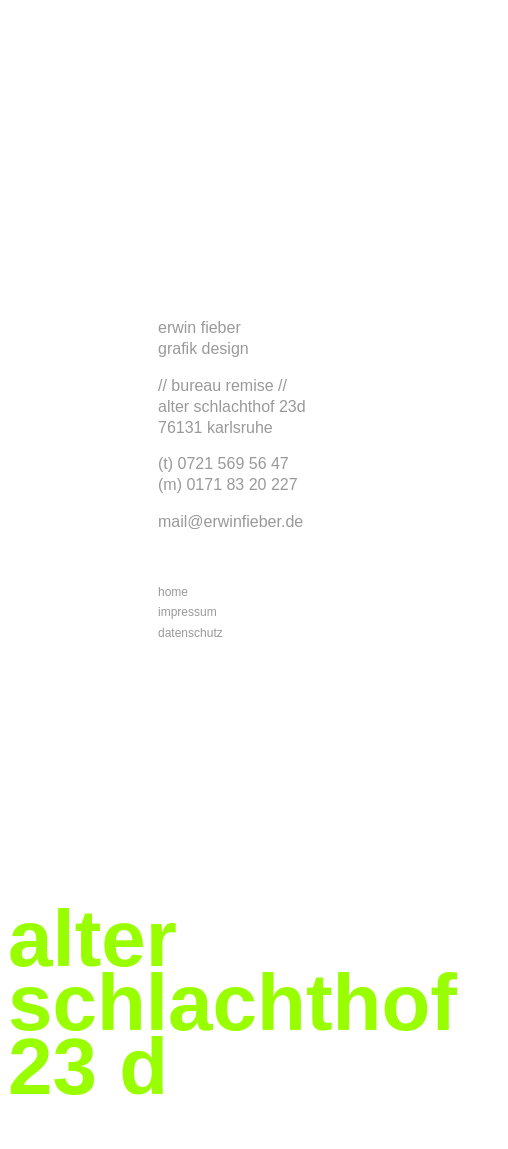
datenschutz (190, 633)
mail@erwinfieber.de (230, 521)
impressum (187, 612)
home (173, 592)
